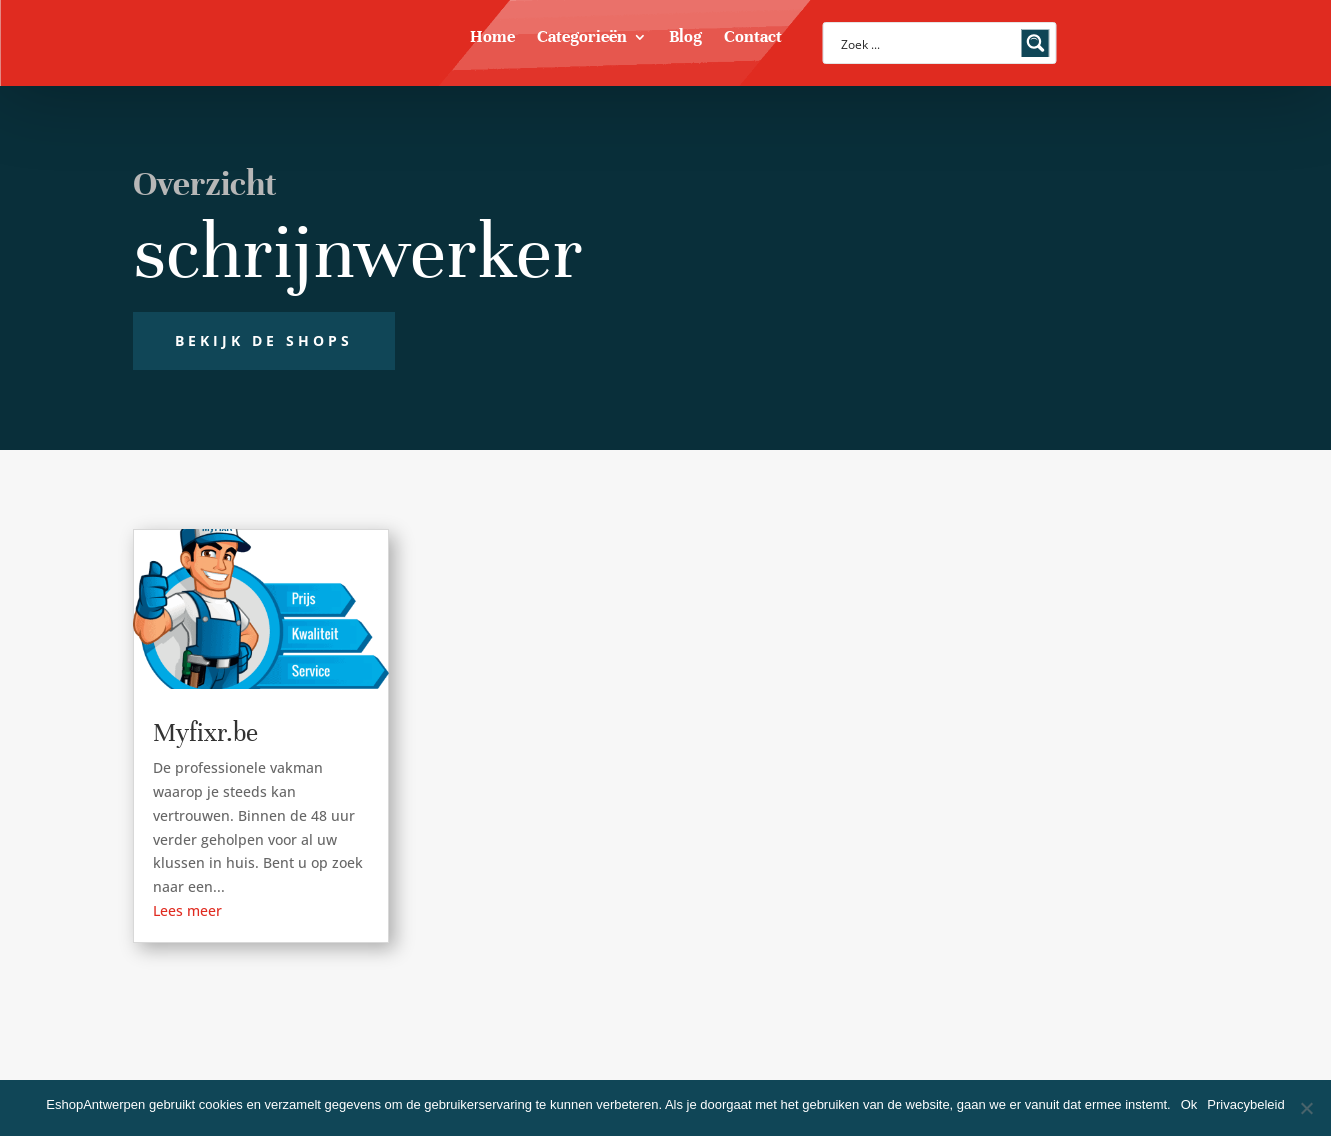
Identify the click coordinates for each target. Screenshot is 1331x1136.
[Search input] (927, 43)
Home (492, 38)
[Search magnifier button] (1036, 43)
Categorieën (582, 38)
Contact (753, 38)
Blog (685, 38)
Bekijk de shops (264, 340)
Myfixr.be (205, 732)
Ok (1189, 1104)
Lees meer (187, 910)
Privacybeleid (1245, 1104)
